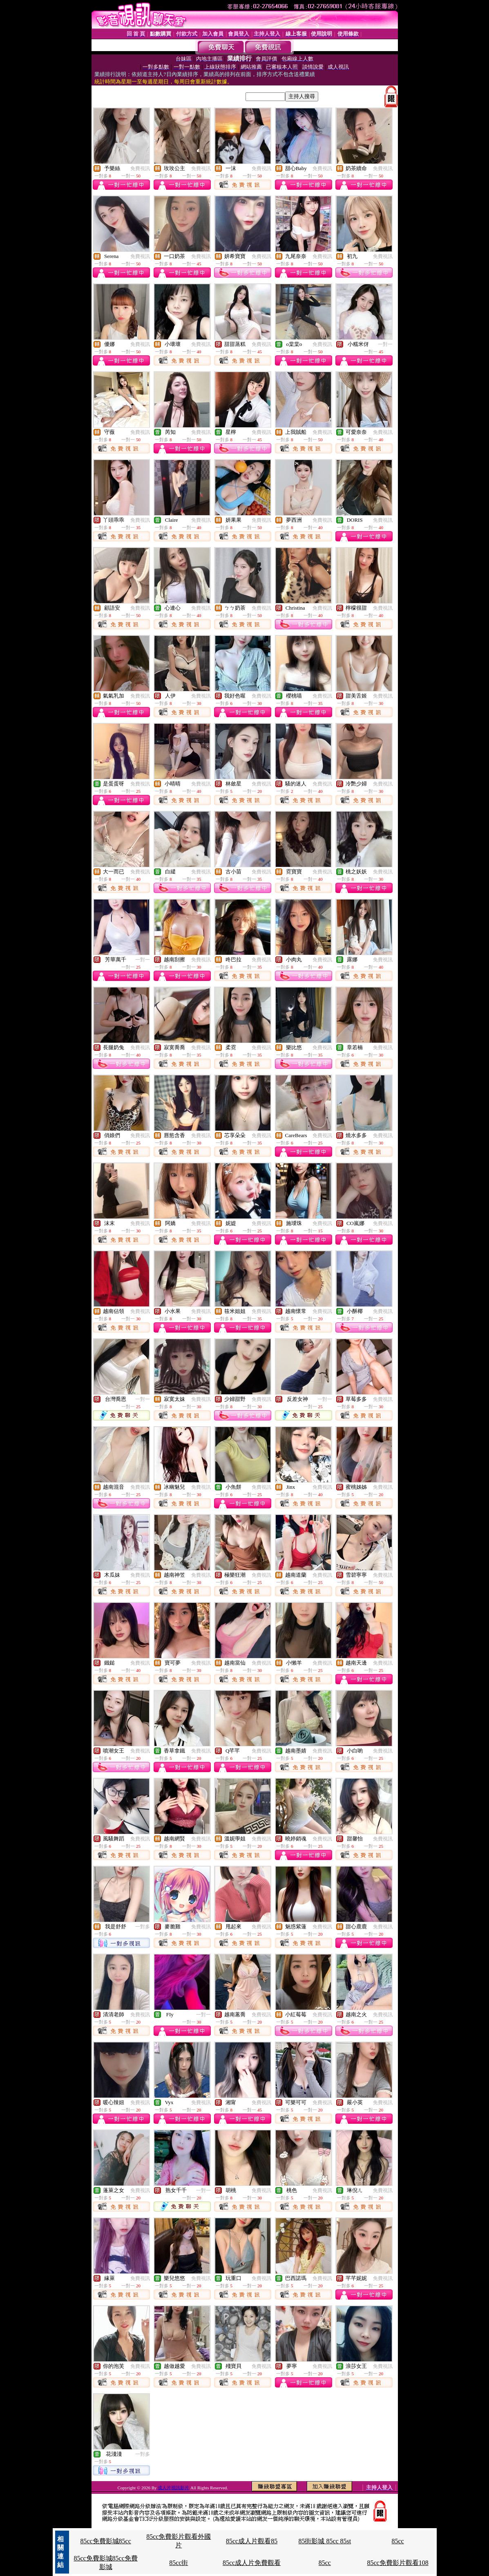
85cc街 (178, 2562)
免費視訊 (140, 168)
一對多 (142, 1927)
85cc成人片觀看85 (251, 2541)
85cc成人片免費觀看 (252, 2562)
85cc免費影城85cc (105, 2541)
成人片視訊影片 (173, 2487)
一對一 (385, 344)
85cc (398, 2541)
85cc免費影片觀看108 (398, 2562)
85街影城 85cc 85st (324, 2541)
